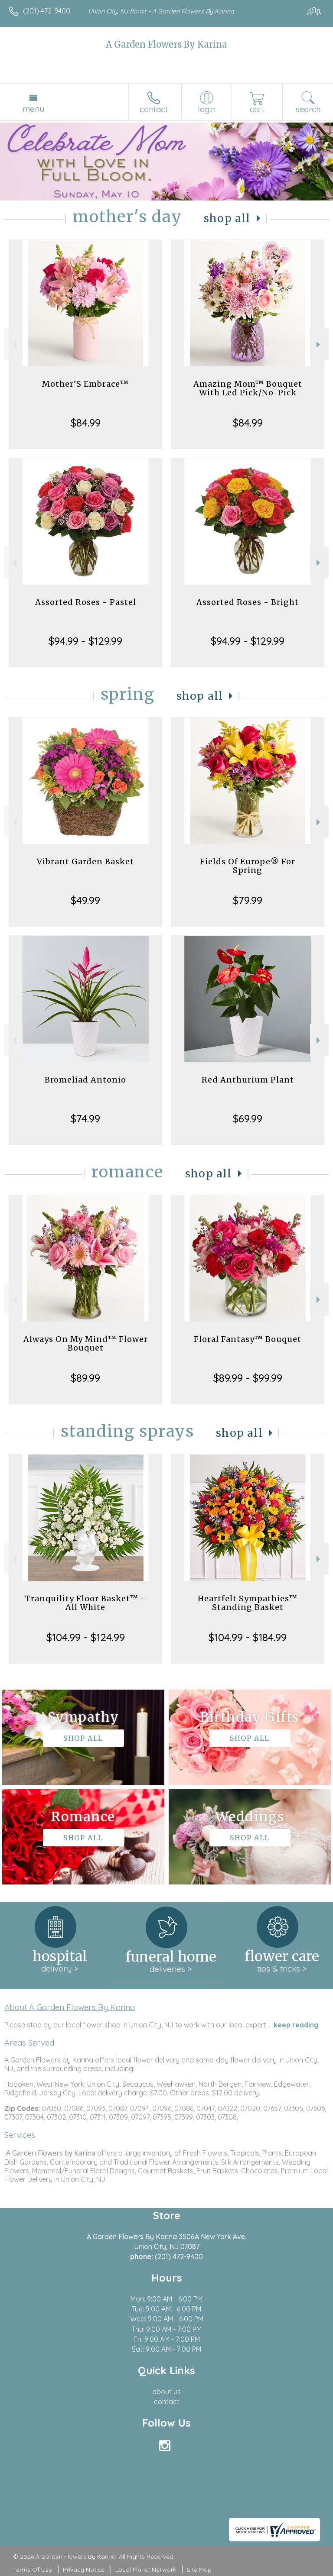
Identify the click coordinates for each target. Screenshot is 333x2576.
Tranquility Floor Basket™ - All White (85, 1602)
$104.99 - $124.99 (85, 1637)
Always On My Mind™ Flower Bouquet (85, 1343)
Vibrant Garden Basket (85, 861)
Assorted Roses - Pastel (85, 602)
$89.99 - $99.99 (247, 1377)
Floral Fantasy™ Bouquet (247, 1339)
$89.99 (85, 1377)
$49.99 (85, 900)
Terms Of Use (32, 2569)
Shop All (227, 218)
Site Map (199, 2569)
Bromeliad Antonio (85, 1080)
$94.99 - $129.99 (85, 640)
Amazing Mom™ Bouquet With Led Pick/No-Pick (247, 388)
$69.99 (247, 1118)
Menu (33, 108)
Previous (13, 344)
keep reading (296, 2024)
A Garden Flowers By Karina (166, 44)
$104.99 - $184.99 (248, 1637)
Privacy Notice (83, 2569)
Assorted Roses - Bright (247, 602)
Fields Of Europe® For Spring (247, 866)
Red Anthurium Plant (248, 1080)
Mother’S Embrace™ (85, 384)
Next (319, 344)
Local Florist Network (145, 2569)
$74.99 (85, 1118)
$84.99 (86, 422)
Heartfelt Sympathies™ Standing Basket (247, 1602)
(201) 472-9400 (46, 10)
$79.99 (247, 900)
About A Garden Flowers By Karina (69, 2007)
